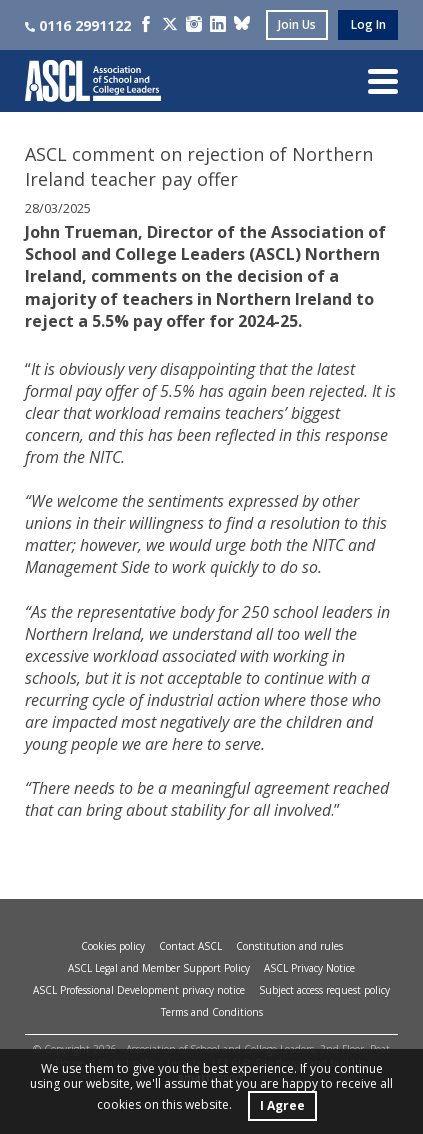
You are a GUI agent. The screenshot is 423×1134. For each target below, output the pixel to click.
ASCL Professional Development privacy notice (139, 990)
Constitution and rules (289, 946)
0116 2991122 (78, 25)
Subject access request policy (324, 990)
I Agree (282, 1105)
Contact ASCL (190, 946)
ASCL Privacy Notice (309, 968)
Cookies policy (113, 946)
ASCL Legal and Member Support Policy (159, 968)
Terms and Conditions (212, 1012)
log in (368, 24)
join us (297, 24)
